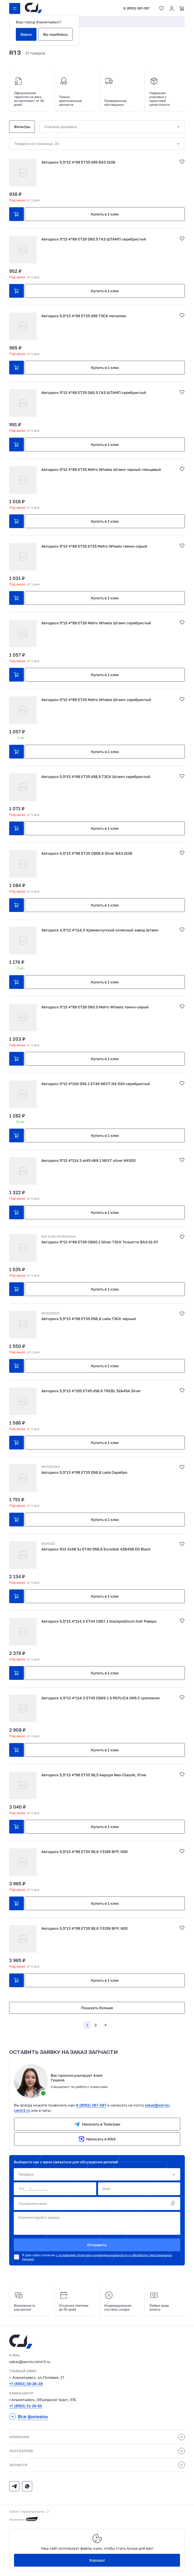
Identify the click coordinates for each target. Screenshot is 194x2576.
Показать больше (97, 2008)
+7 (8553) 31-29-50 (25, 2406)
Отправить (97, 2245)
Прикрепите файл (97, 2203)
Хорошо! (97, 2560)
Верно (26, 34)
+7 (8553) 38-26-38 (26, 2384)
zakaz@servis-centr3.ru (29, 2362)
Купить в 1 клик (105, 214)
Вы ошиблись (55, 34)
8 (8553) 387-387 (136, 8)
